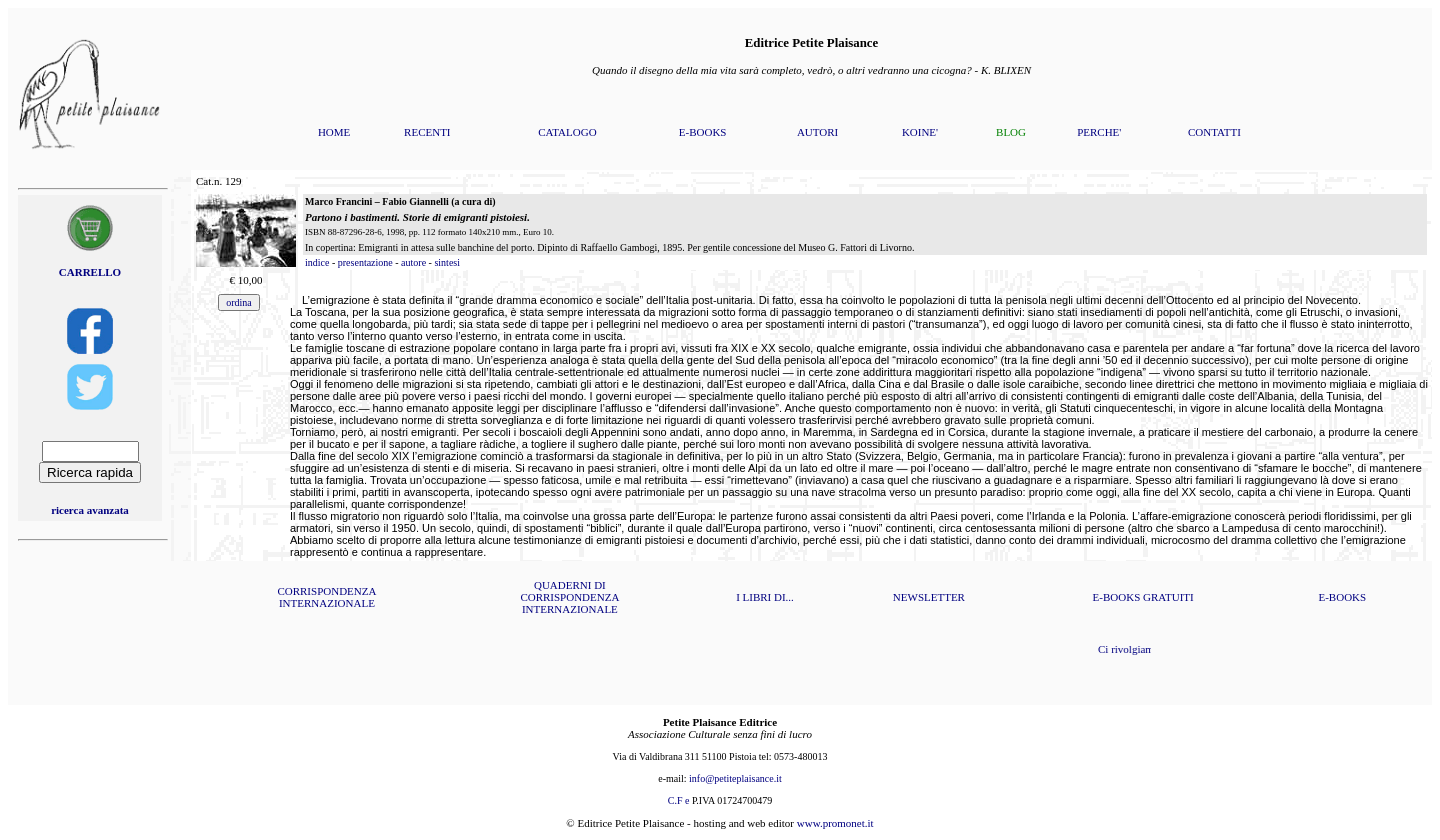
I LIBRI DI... (765, 597)
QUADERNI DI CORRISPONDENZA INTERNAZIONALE (569, 597)
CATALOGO (567, 132)
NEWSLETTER (929, 597)
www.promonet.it (835, 823)
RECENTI (427, 132)
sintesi (447, 262)
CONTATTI (1214, 132)
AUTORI (817, 132)
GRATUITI (1168, 597)
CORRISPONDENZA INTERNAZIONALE (326, 597)
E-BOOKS (703, 132)
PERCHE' (1099, 132)
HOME (334, 132)
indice (317, 262)
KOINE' (920, 132)
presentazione (365, 262)
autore (413, 262)
